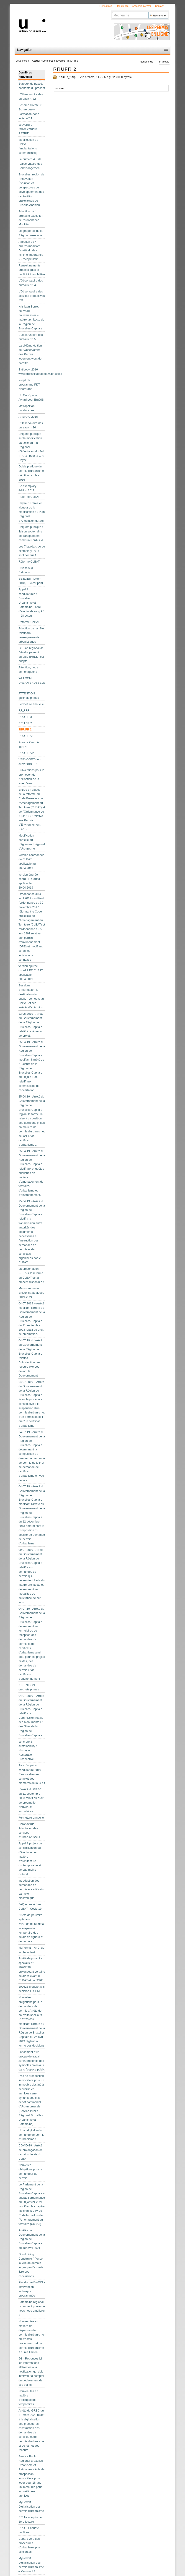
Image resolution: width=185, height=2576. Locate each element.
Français (164, 61)
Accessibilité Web (142, 6)
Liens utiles (106, 6)
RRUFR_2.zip (64, 77)
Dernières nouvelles (53, 60)
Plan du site (122, 6)
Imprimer (59, 88)
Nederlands (146, 61)
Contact (159, 6)
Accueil (36, 60)
